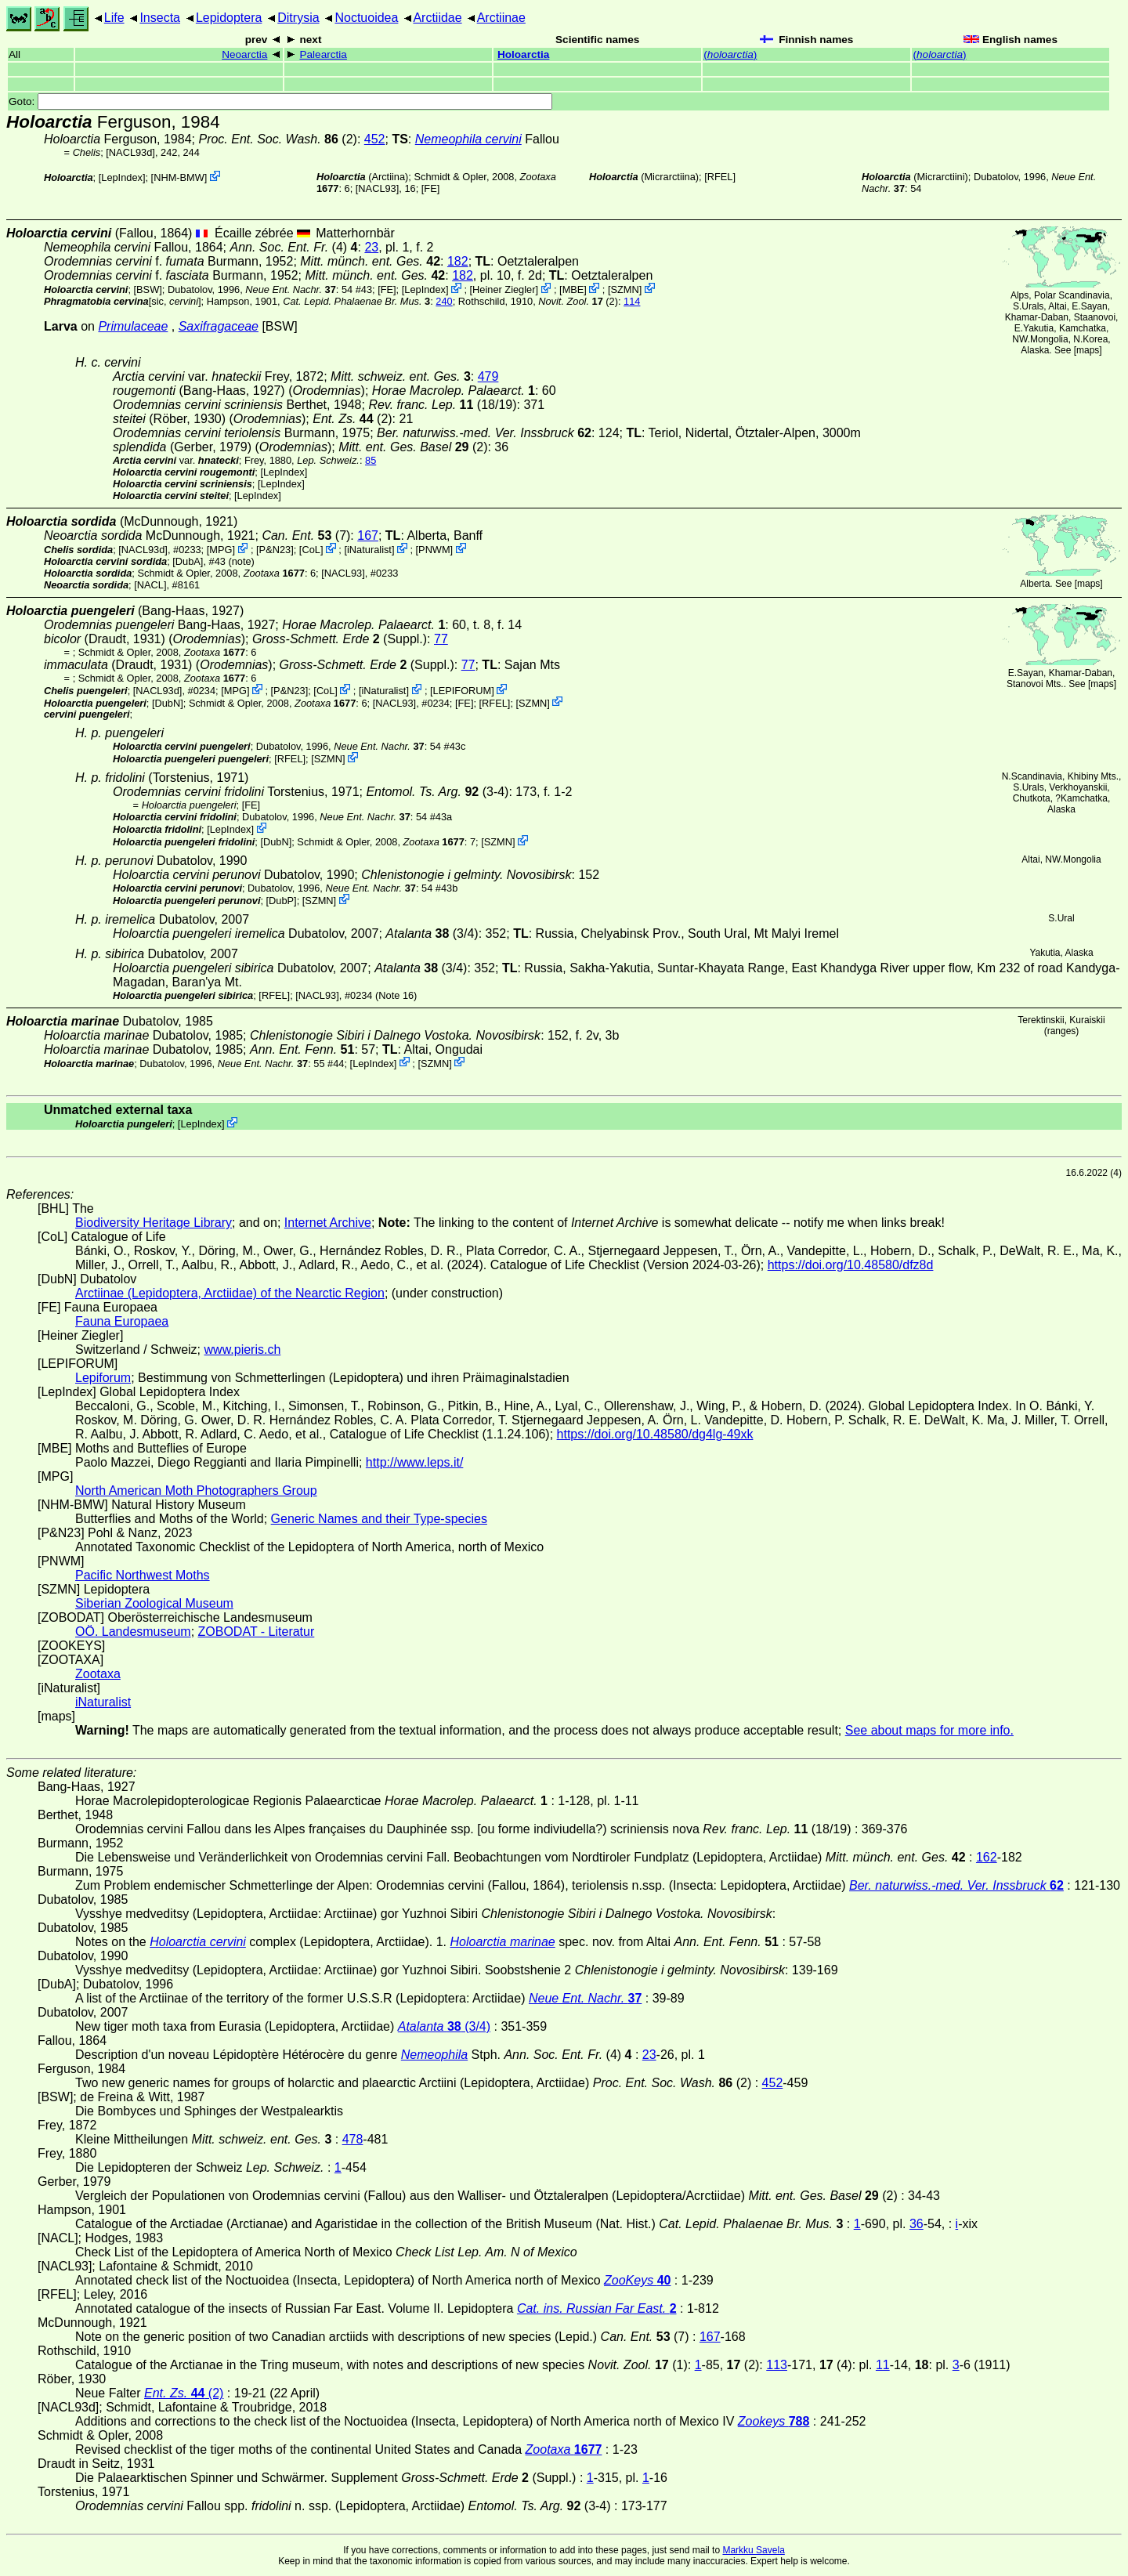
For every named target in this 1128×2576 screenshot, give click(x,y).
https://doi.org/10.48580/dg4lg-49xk (655, 1434)
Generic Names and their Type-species (379, 1518)
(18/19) (442, 404)
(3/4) (431, 933)
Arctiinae (501, 17)
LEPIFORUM (462, 690)
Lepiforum (103, 1377)
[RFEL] (720, 177)
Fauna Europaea (121, 1321)
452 (374, 139)
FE (430, 188)
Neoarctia (244, 54)
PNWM (434, 549)
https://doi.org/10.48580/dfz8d (851, 1265)
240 (444, 301)
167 (367, 535)
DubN (168, 702)
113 (776, 2365)
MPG (220, 549)
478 (352, 2139)
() (730, 54)
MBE (573, 289)
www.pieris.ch (242, 1349)
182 (457, 261)
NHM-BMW (179, 177)
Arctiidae (437, 17)
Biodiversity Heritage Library (153, 1222)
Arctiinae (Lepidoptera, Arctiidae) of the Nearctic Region (230, 1293)
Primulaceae (133, 326)
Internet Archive (327, 1222)
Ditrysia (298, 17)
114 (632, 301)
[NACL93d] (130, 152)
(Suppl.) (339, 639)
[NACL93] (377, 188)
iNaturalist (369, 549)
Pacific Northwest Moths (142, 1575)
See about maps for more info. (929, 1730)
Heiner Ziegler (503, 289)
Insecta (159, 17)
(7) (306, 535)
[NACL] (150, 585)
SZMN (625, 289)
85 (370, 460)
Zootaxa (98, 1674)
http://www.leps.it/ (415, 1462)
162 (986, 1857)
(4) (293, 247)
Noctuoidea (366, 17)
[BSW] (148, 289)
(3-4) (437, 791)
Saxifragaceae (218, 326)
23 (371, 247)
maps (1087, 350)
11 (883, 2365)
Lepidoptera (229, 17)
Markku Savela (753, 2550)
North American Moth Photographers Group (196, 1490)
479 (488, 376)
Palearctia (322, 54)
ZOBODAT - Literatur (256, 1631)
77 (441, 639)
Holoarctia (523, 54)
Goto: (280, 101)
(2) (277, 139)
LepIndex (122, 177)
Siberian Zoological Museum (154, 1603)
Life (114, 17)
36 (916, 2223)
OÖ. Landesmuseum (133, 1631)
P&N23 (275, 549)
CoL (311, 549)
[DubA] (187, 561)
